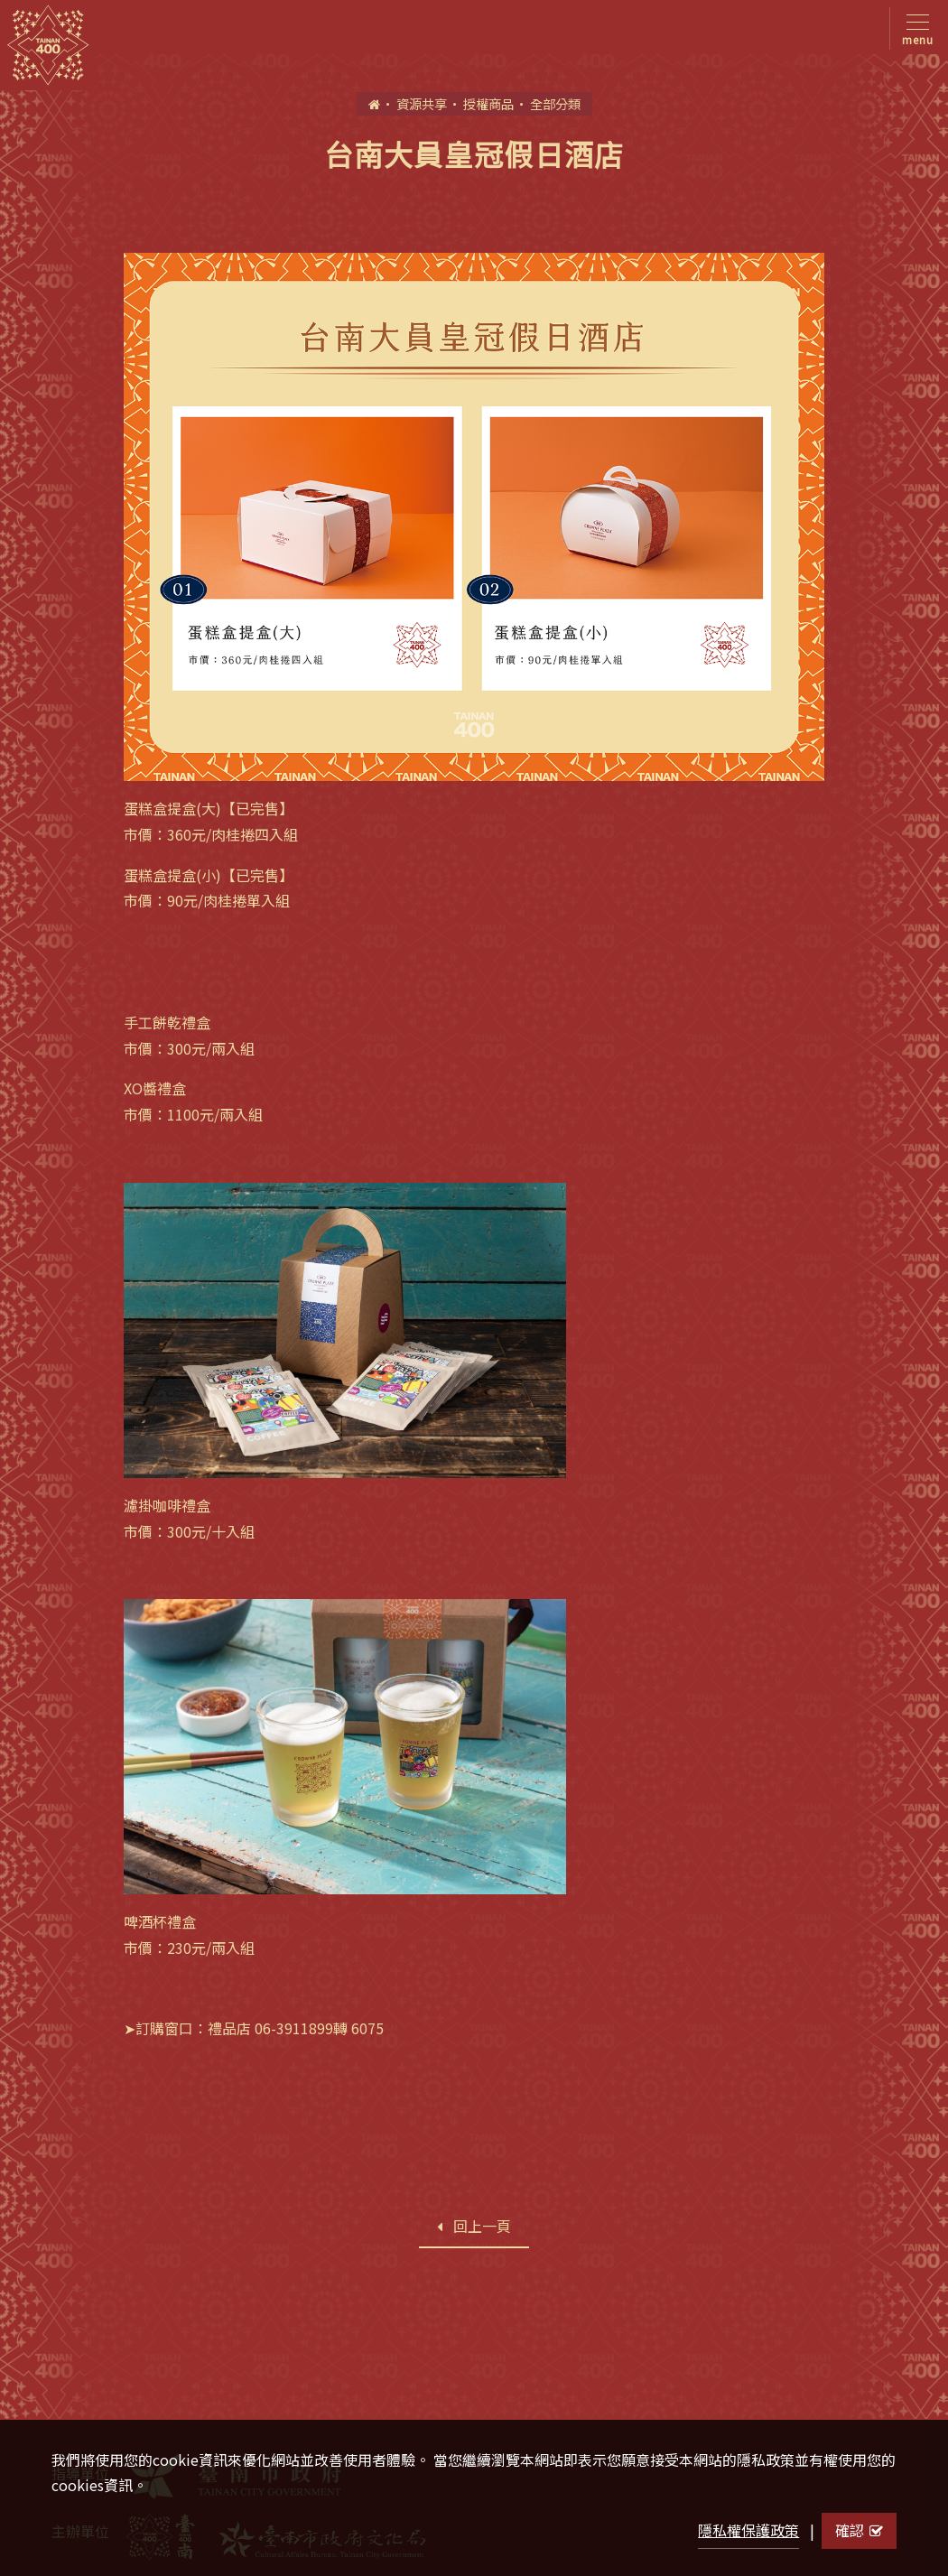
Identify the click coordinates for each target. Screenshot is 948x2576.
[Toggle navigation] (914, 28)
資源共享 (421, 103)
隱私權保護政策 (748, 2530)
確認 (859, 2530)
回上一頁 (473, 2226)
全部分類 (555, 103)
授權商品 (488, 103)
